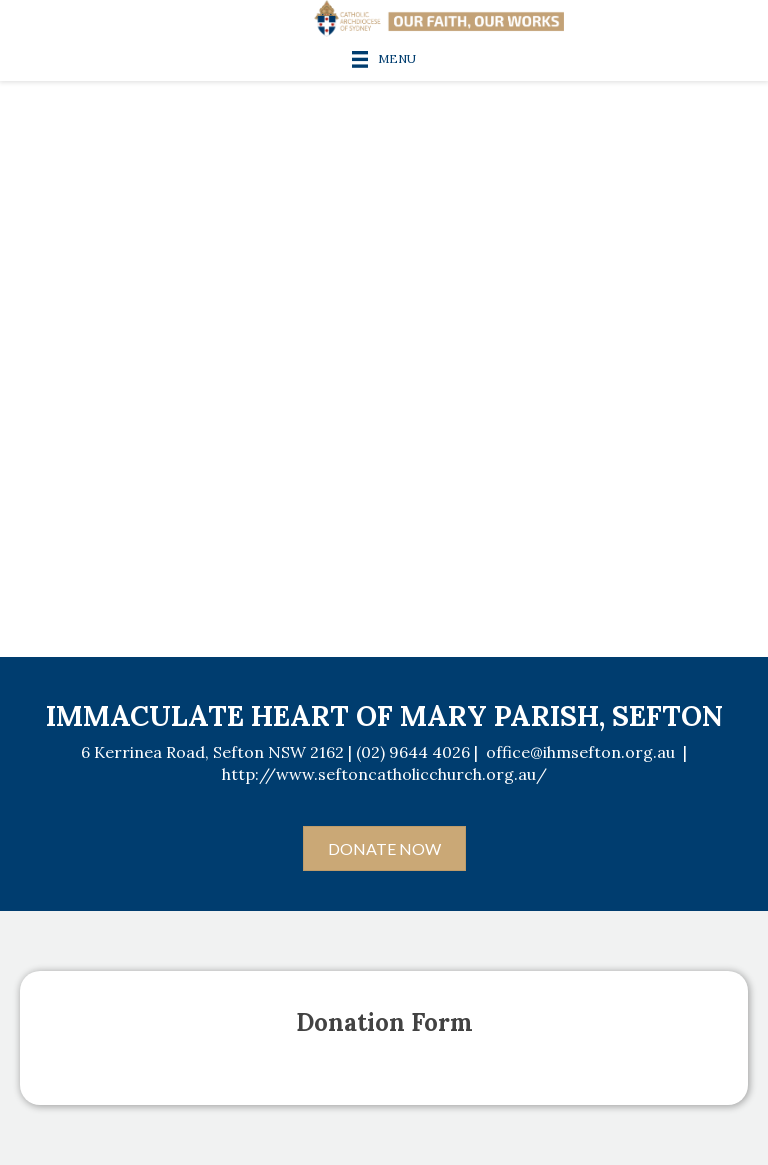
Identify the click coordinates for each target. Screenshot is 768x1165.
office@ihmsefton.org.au (580, 752)
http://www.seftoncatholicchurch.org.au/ (384, 774)
